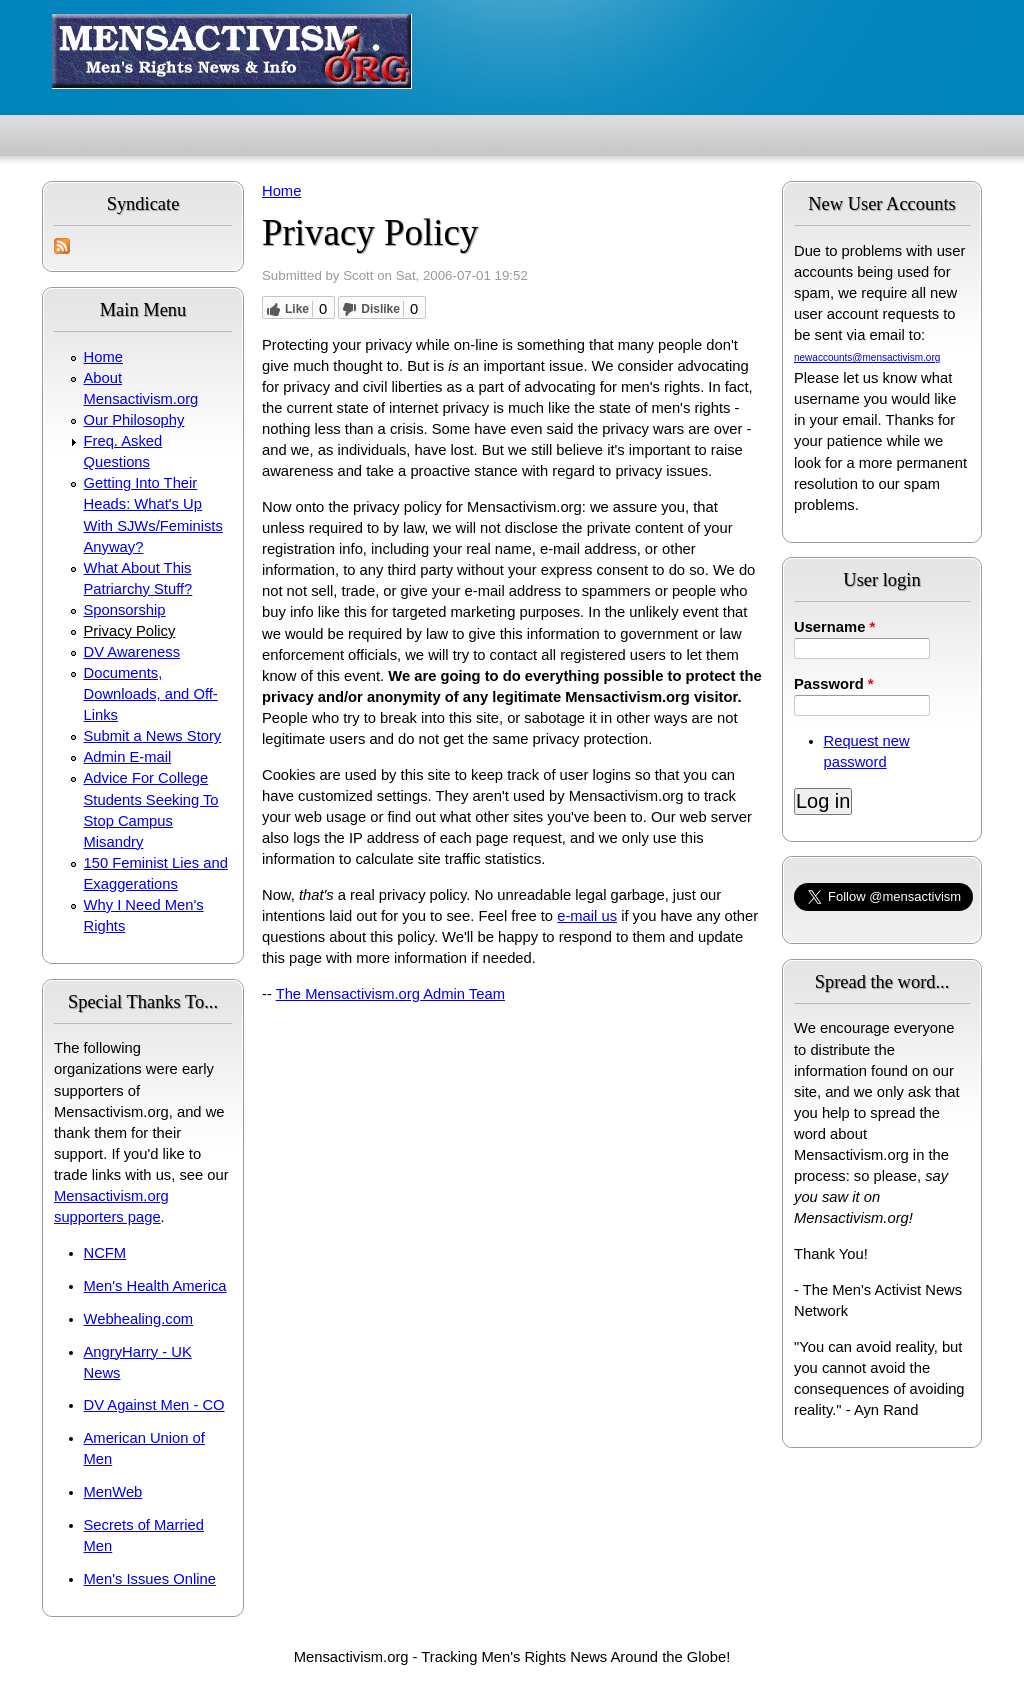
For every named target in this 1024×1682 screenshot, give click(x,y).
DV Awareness (132, 652)
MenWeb (113, 1492)
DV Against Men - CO (154, 1405)
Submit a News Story (153, 736)
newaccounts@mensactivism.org (867, 357)
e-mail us (587, 916)
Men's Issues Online (150, 1579)
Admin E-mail (128, 757)
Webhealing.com (139, 1319)
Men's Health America (155, 1286)
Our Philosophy (134, 420)
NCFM (105, 1253)
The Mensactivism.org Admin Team (390, 994)
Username (834, 627)
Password (834, 684)
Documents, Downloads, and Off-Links (151, 694)
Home (103, 357)
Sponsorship (125, 610)
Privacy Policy (130, 631)
